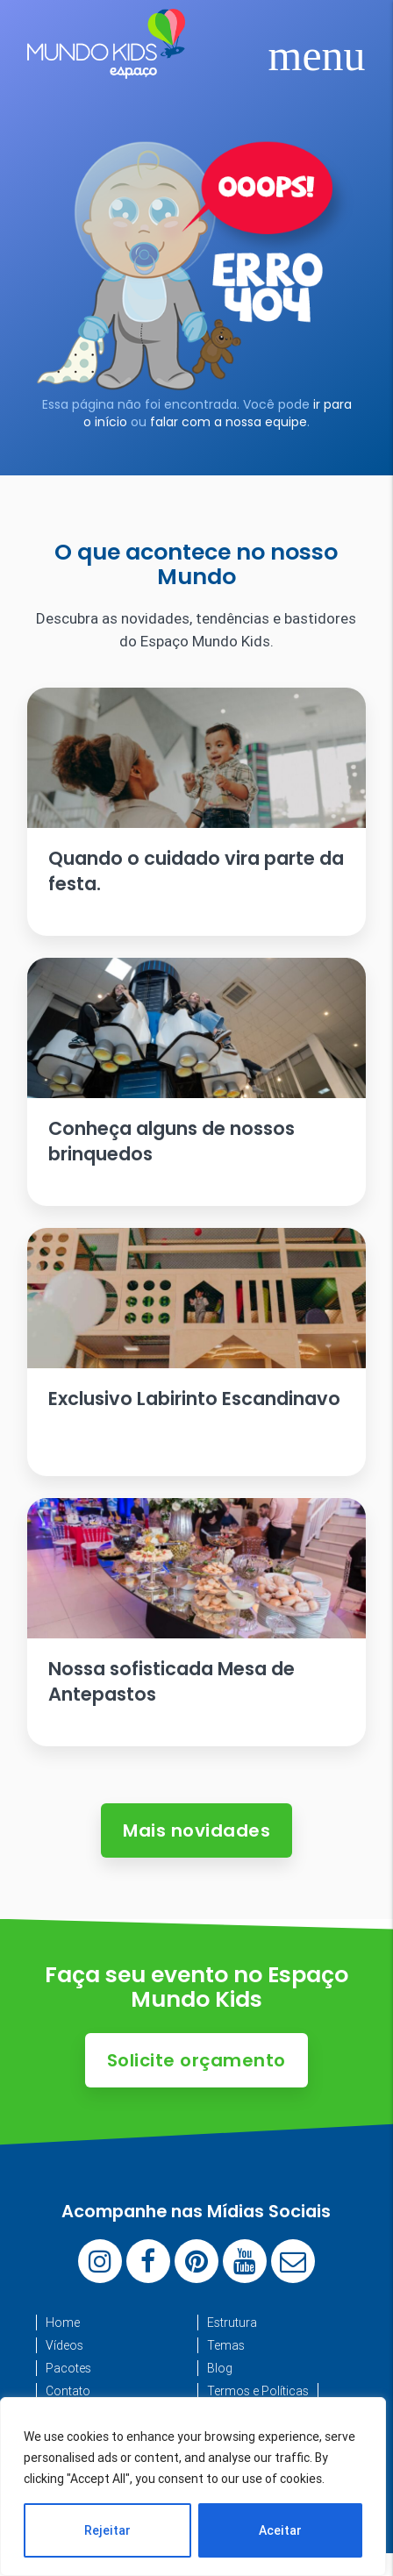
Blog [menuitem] (219, 2368)
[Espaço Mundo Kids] (106, 66)
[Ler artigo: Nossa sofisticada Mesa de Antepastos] (196, 1622)
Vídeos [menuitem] (64, 2345)
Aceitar (280, 2530)
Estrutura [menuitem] (232, 2322)
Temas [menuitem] (226, 2345)
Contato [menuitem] (68, 2391)
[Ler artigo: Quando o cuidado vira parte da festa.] (196, 812)
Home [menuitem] (63, 2322)
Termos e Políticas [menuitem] (258, 2391)
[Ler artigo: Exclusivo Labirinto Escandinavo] (196, 1352)
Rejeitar (107, 2530)
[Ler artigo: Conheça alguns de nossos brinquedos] (196, 1082)
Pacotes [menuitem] (68, 2368)
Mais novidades (196, 1830)
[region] (193, 2486)
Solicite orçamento (196, 2060)
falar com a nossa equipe (228, 422)
